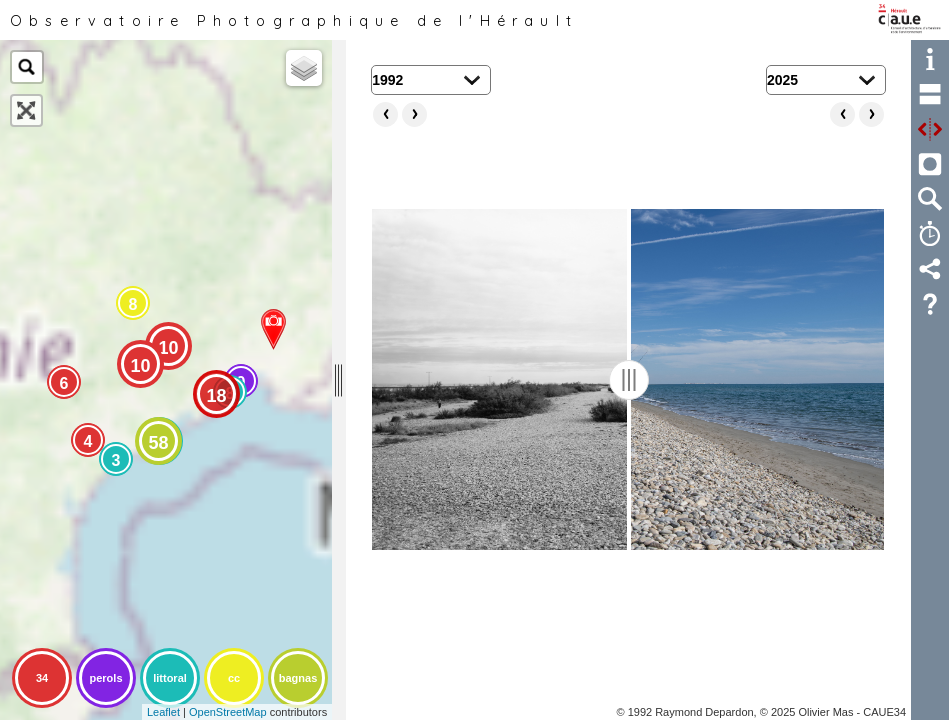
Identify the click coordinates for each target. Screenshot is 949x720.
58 (158, 443)
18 (216, 396)
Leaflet (163, 712)
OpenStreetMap (228, 712)
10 (168, 348)
